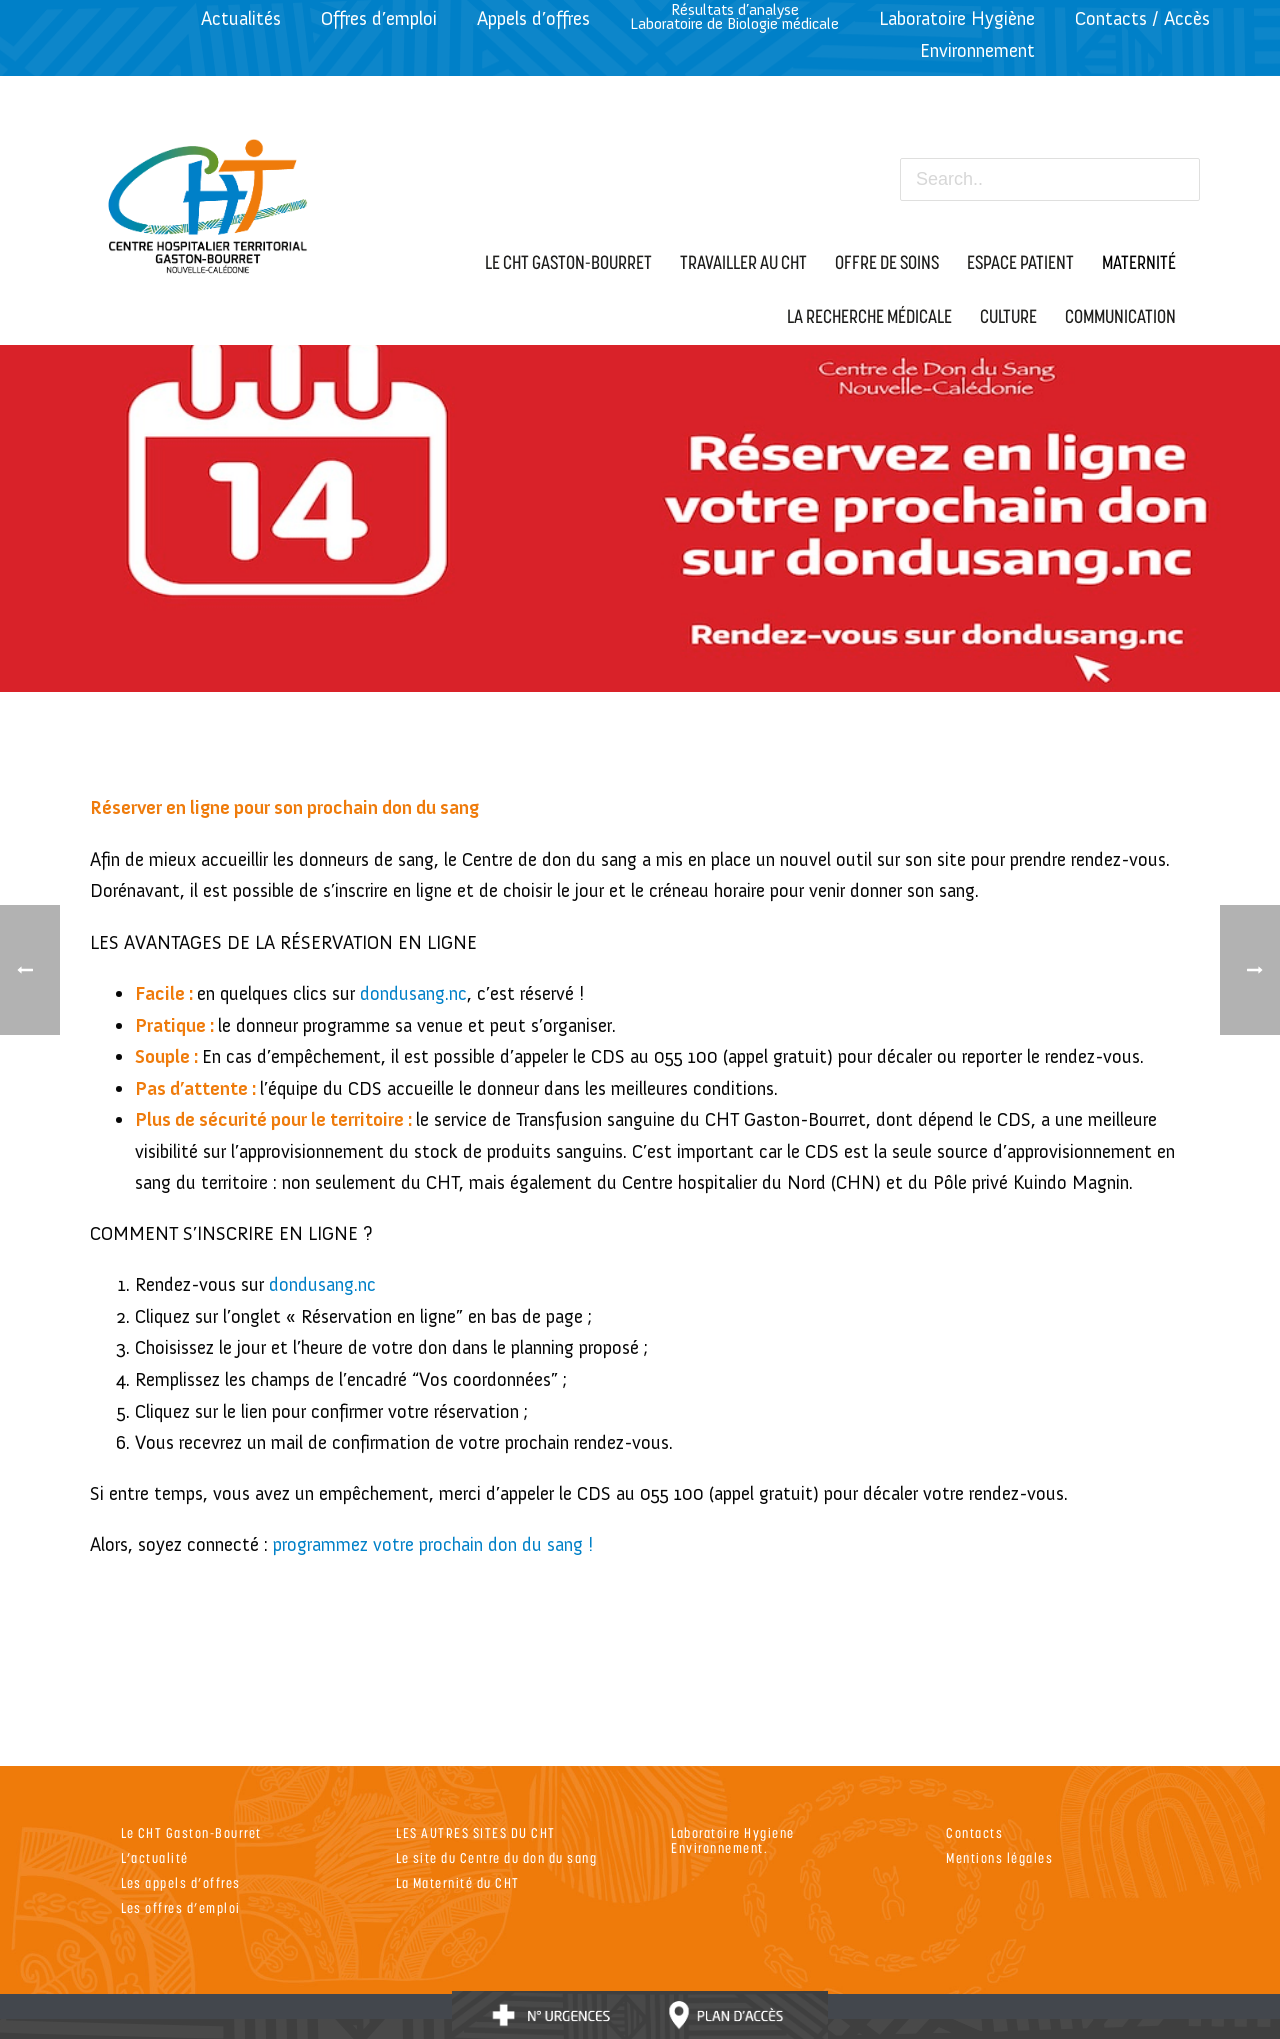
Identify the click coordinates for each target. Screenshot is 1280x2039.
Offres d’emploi (379, 18)
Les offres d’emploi (181, 1907)
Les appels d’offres (181, 1882)
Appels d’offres (533, 18)
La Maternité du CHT (458, 1882)
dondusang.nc (413, 993)
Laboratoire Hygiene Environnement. (733, 1840)
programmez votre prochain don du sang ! (433, 1544)
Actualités (241, 18)
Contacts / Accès (1142, 18)
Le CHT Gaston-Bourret (191, 1832)
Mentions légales (999, 1857)
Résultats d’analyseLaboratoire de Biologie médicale (734, 16)
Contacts (974, 1832)
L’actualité (155, 1857)
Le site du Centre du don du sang (496, 1857)
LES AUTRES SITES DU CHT (476, 1832)
